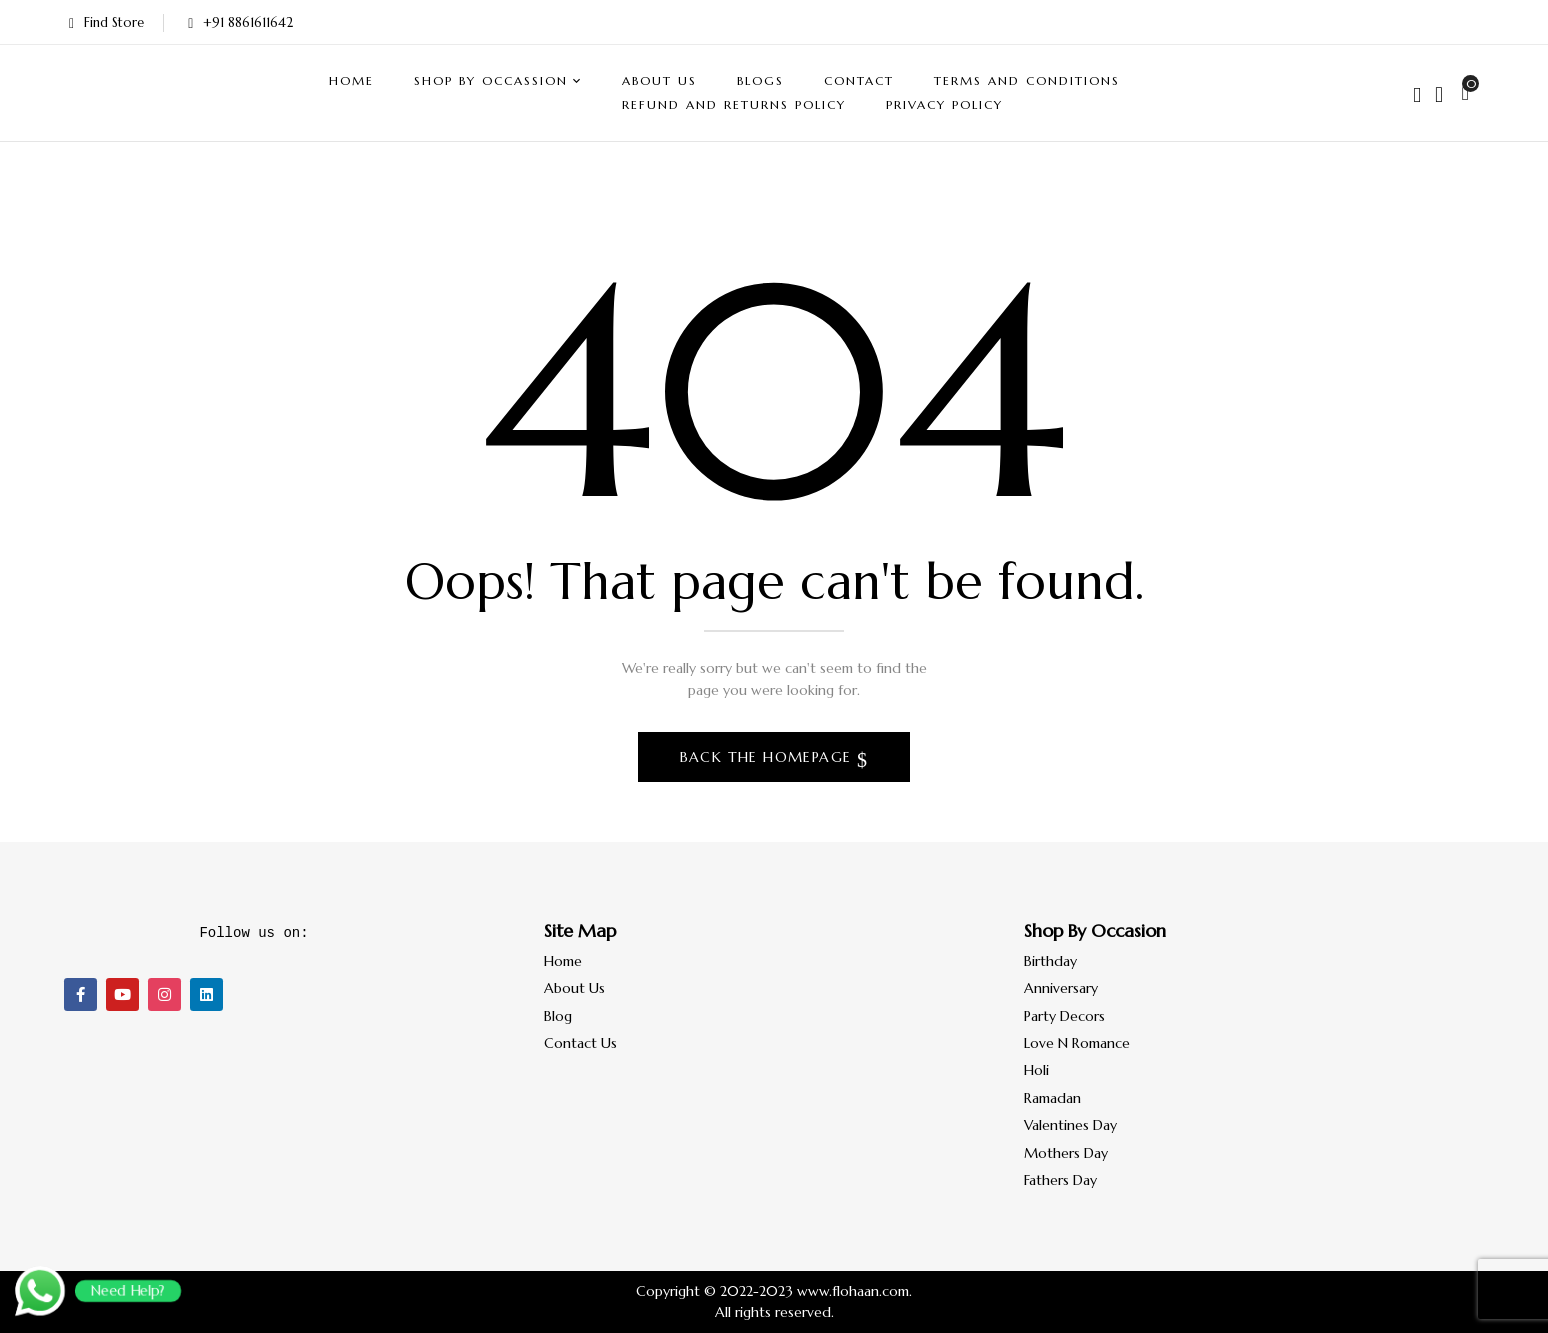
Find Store (106, 22)
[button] (1468, 93)
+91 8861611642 (240, 22)
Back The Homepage (768, 757)
